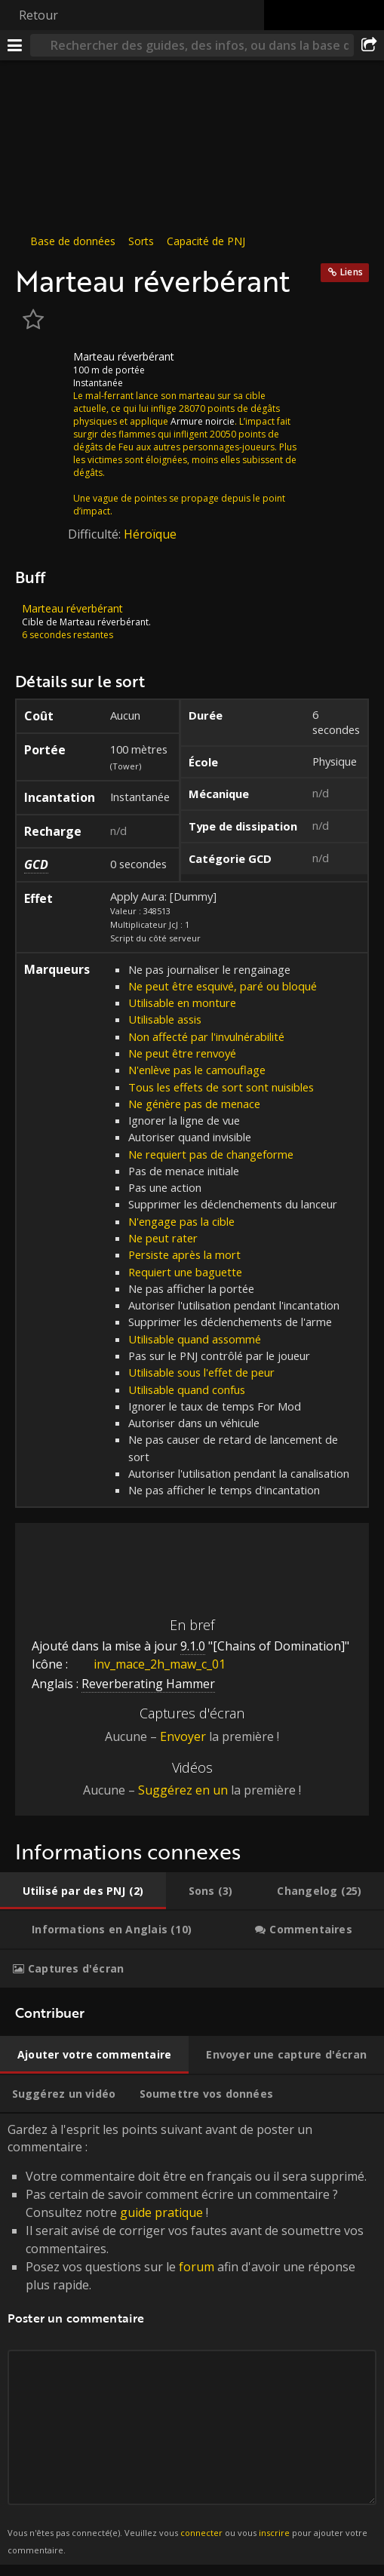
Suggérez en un (183, 1790)
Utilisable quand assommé (194, 1338)
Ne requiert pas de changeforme (210, 1154)
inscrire (274, 2532)
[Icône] (40, 368)
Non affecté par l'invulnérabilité (206, 1036)
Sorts (141, 241)
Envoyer (183, 1736)
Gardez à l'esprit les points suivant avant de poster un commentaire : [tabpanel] (192, 2339)
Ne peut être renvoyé (182, 1053)
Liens (351, 272)
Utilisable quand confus (186, 1389)
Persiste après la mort (184, 1254)
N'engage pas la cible (181, 1221)
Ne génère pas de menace (194, 1103)
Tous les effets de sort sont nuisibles (221, 1087)
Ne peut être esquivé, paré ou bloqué (222, 985)
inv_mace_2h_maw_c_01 (148, 1664)
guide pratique (161, 2212)
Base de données (72, 241)
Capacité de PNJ (206, 241)
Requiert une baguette (185, 1271)
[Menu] (15, 45)
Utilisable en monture (182, 1002)
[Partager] (369, 45)
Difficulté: (96, 534)
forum (196, 2266)
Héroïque (150, 534)
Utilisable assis (164, 1019)
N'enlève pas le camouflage (197, 1069)
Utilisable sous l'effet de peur (201, 1372)
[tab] (83, 1891)
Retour (38, 15)
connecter (201, 2532)
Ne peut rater (163, 1237)
